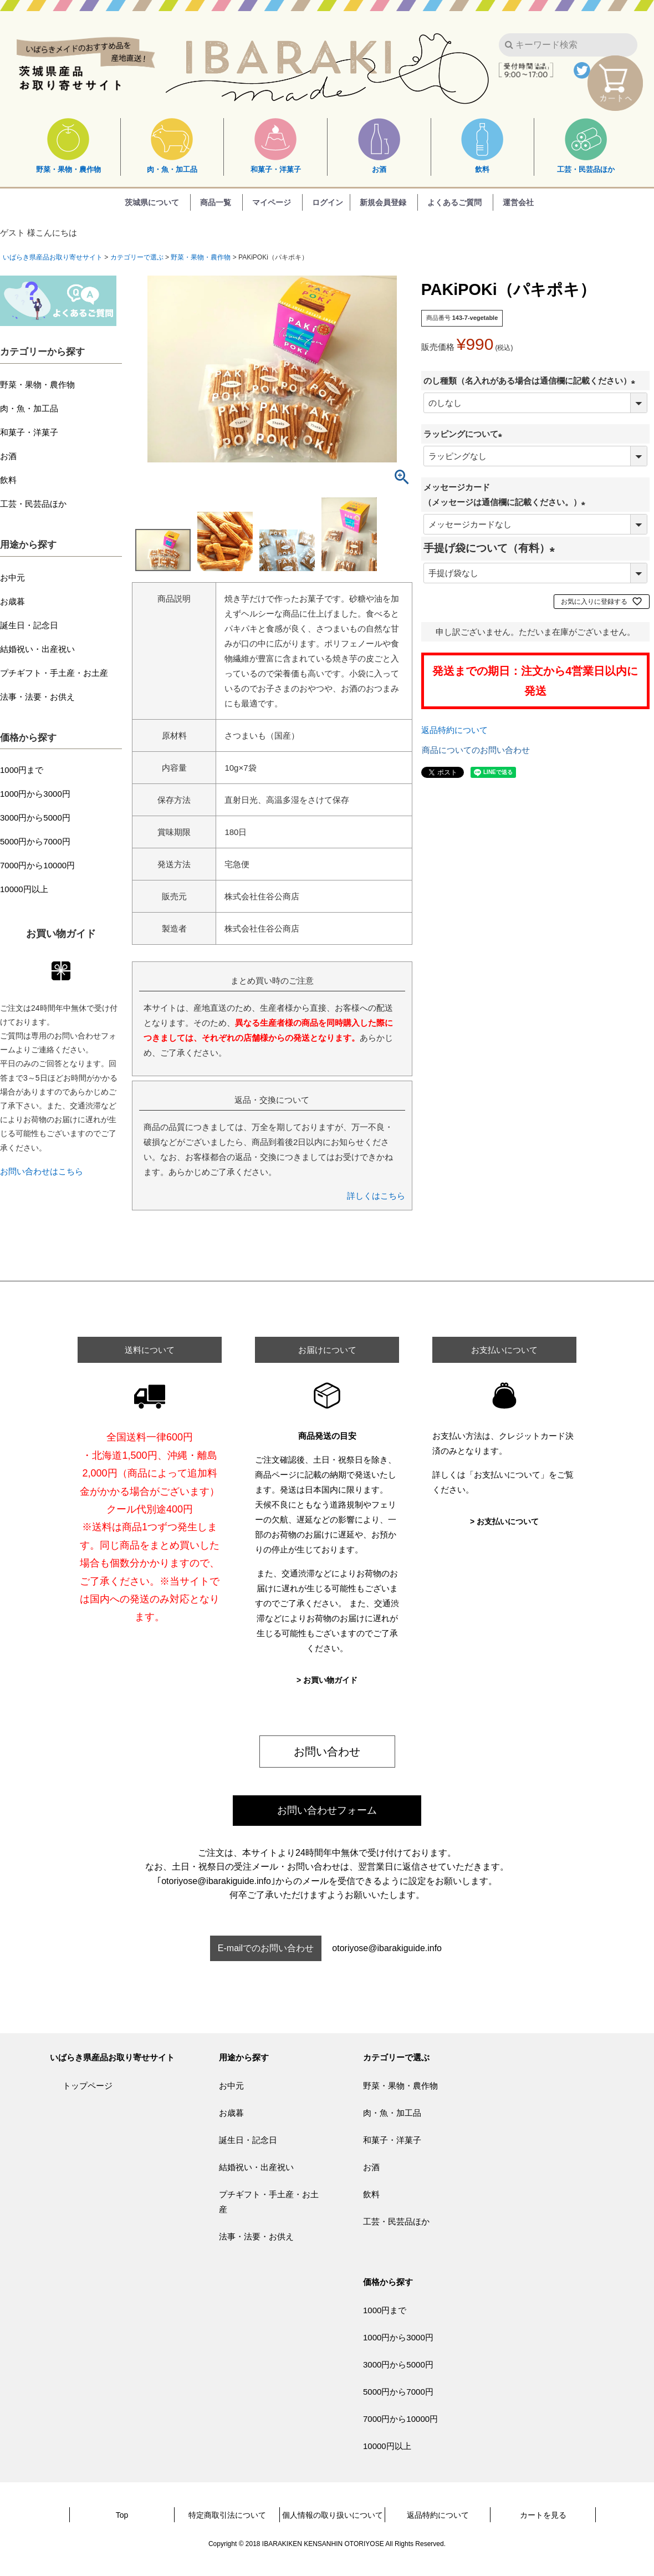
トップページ (88, 2085)
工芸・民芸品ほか (586, 146)
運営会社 (518, 202)
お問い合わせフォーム (327, 1810)
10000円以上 (24, 889)
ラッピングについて (465, 434)
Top (122, 2515)
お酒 (379, 146)
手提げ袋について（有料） (491, 548)
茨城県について (152, 202)
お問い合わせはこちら (41, 1171)
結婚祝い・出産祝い (37, 649)
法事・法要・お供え (37, 696)
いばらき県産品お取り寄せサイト (53, 257)
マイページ (271, 202)
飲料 (482, 146)
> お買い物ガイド (327, 1680)
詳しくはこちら (376, 1195)
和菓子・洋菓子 (276, 146)
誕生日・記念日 (29, 625)
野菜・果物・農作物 (68, 146)
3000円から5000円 (35, 817)
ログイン (327, 202)
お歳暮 (12, 601)
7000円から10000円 (37, 865)
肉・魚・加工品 (172, 146)
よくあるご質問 (454, 202)
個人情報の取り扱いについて (332, 2515)
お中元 (12, 577)
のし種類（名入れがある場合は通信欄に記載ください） (531, 380)
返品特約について (454, 730)
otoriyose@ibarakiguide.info (387, 1948)
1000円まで (21, 770)
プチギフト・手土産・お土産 (54, 673)
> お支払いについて (504, 1521)
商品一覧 (215, 202)
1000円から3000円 (35, 793)
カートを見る (543, 2515)
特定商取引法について (227, 2515)
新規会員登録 (383, 202)
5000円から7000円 (35, 841)
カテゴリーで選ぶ (137, 257)
